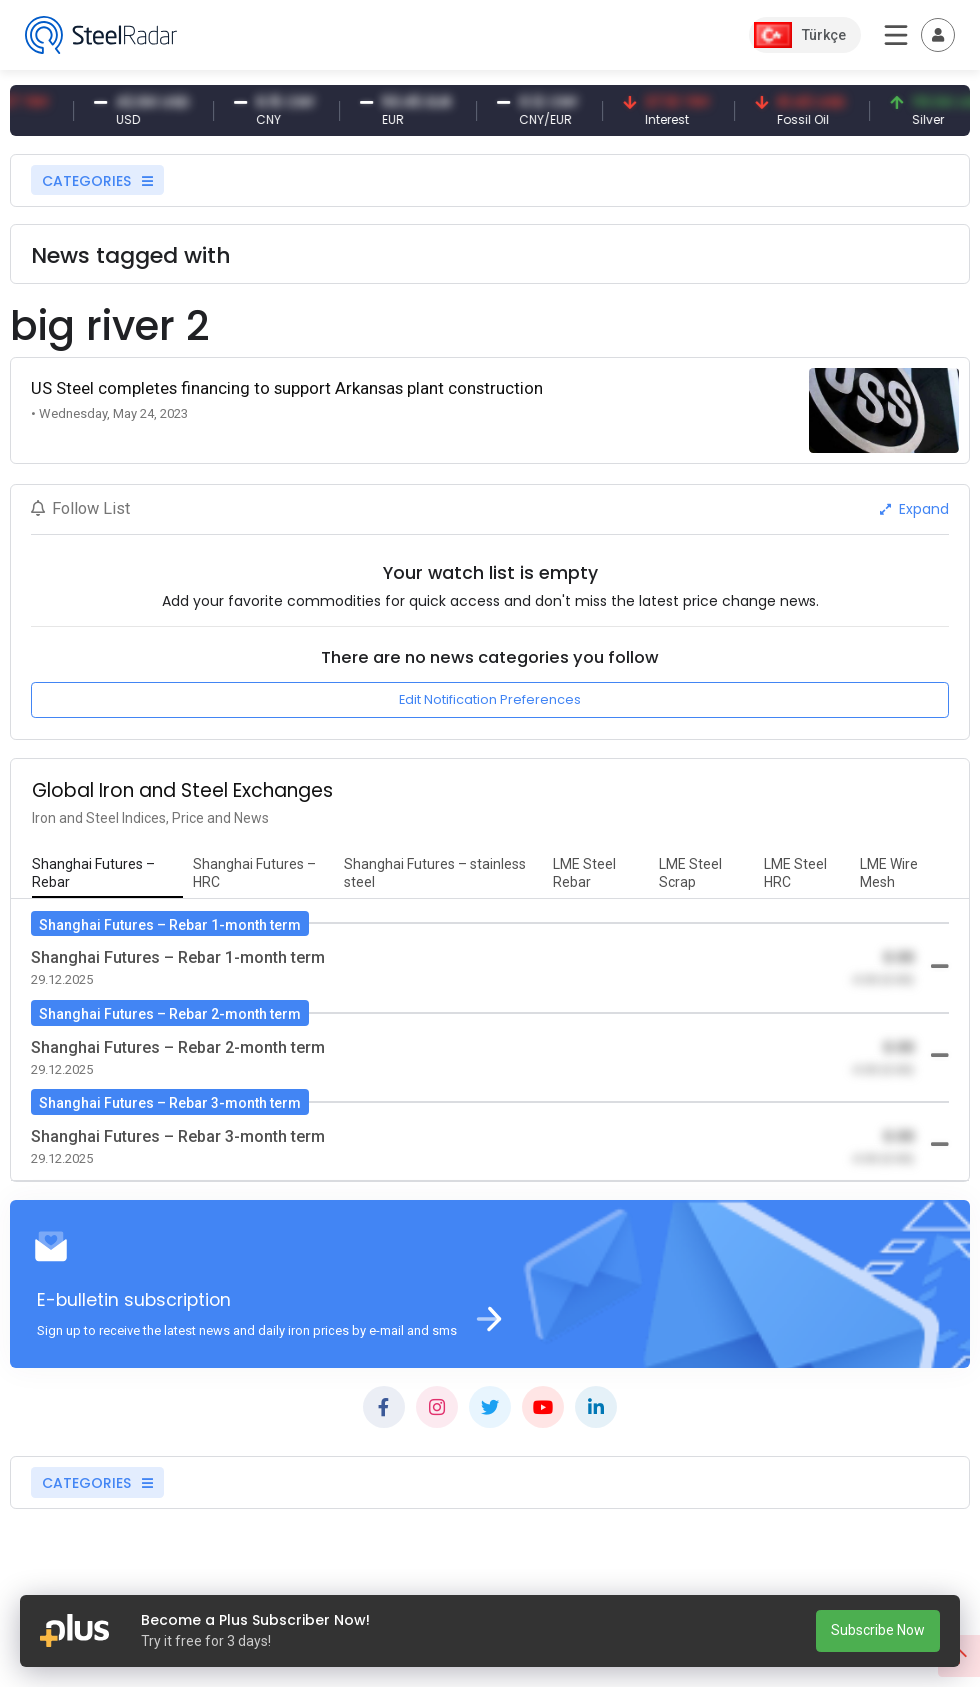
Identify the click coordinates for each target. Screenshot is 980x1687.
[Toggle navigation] (938, 35)
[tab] (107, 874)
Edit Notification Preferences (490, 699)
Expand (914, 509)
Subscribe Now (878, 1630)
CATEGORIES (97, 181)
